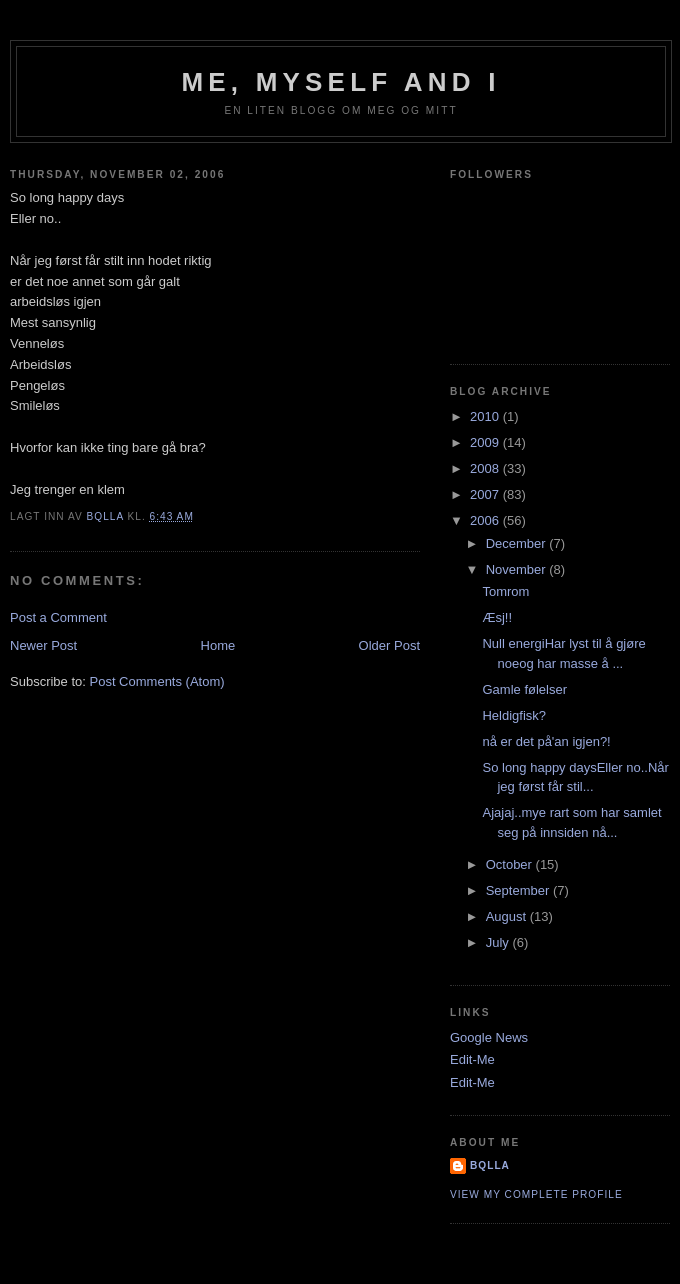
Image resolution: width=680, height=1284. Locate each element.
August (508, 916)
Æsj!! (497, 617)
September (519, 890)
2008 (486, 468)
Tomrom (505, 591)
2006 (486, 520)
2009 (486, 442)
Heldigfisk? (514, 715)
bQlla (490, 1165)
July (499, 942)
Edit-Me (472, 1059)
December (518, 543)
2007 (486, 494)
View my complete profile (536, 1194)
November (518, 569)
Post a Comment (58, 617)
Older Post (389, 645)
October (511, 864)
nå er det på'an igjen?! (546, 741)
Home (218, 645)
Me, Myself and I (340, 82)
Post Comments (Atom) (157, 681)
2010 (486, 416)
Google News (489, 1037)
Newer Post (43, 645)
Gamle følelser (524, 689)
